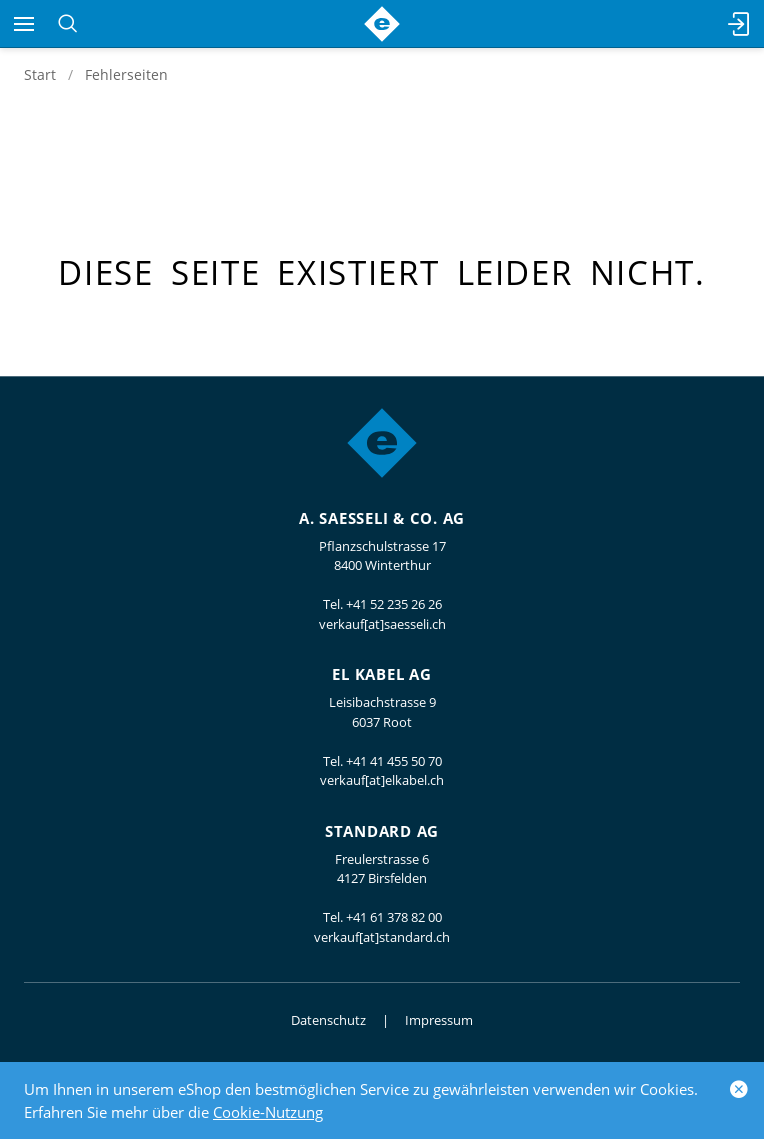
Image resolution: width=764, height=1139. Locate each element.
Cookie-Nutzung (268, 1112)
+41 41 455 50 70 (394, 761)
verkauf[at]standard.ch (382, 937)
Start (40, 74)
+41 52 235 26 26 (394, 604)
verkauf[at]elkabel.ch (382, 780)
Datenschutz (328, 1020)
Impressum (439, 1020)
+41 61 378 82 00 (394, 917)
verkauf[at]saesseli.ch (382, 624)
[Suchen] (67, 24)
